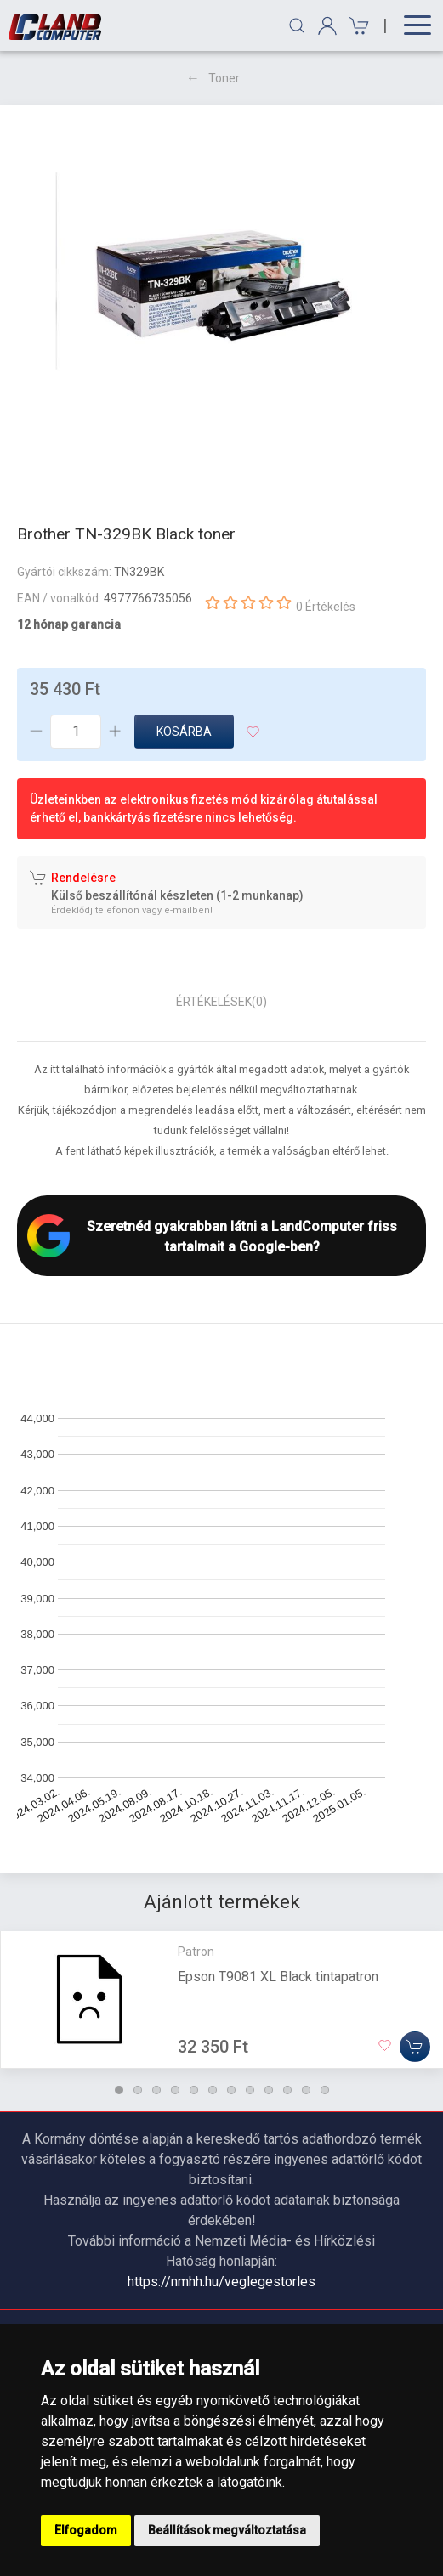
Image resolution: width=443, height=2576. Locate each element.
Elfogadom (85, 2530)
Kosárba (184, 731)
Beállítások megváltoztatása (227, 2530)
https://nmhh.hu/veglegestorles (221, 2282)
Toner (224, 78)
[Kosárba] (415, 2046)
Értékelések (221, 1001)
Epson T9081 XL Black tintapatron (278, 1977)
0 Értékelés (325, 606)
